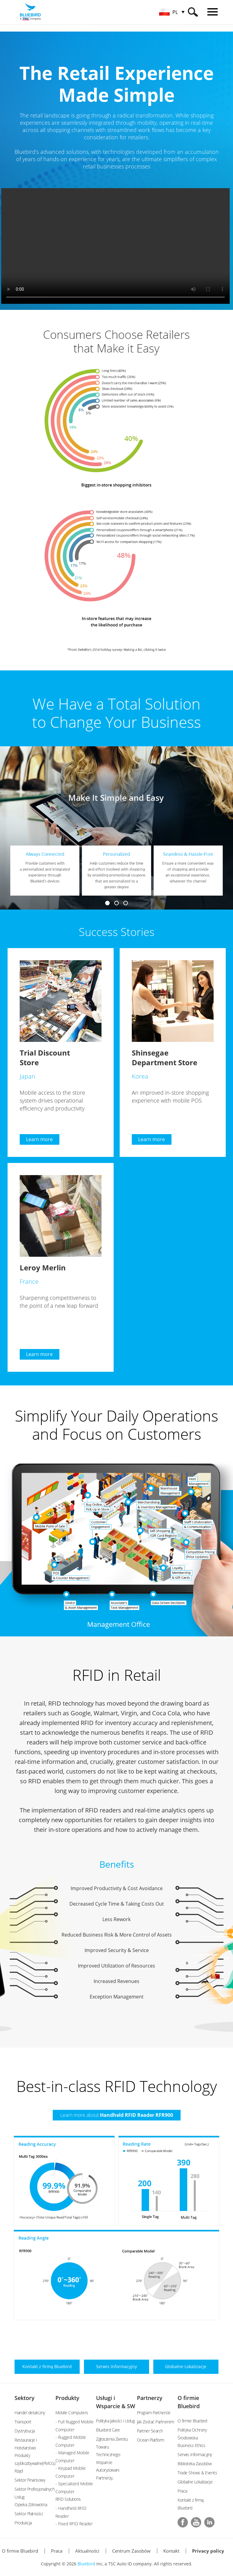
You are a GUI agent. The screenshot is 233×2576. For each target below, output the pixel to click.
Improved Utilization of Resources (116, 1965)
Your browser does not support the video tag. (116, 246)
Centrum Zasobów (131, 2551)
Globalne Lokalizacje (195, 2482)
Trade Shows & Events (197, 2473)
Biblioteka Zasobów (194, 2463)
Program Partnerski (153, 2412)
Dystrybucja (25, 2431)
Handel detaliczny (30, 2412)
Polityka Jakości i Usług (115, 2421)
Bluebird (86, 2564)
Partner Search (150, 2431)
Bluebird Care (108, 2430)
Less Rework (116, 1919)
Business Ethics (191, 2445)
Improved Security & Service (117, 1950)
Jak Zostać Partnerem (155, 2422)
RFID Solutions (68, 2499)
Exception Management (117, 1996)
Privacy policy (208, 2551)
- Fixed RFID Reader (74, 2524)
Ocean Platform (150, 2440)
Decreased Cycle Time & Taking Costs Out (116, 1903)
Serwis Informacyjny (195, 2454)
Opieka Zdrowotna (31, 2504)
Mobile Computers (71, 2412)
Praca (182, 2491)
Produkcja (23, 2523)
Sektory (25, 2397)
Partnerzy (149, 2397)
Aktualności (87, 2551)
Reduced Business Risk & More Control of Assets (117, 1934)
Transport (23, 2422)
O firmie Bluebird (192, 2421)
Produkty (67, 2397)
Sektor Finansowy (30, 2480)
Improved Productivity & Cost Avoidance (117, 1888)
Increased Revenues (116, 1981)
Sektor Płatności (29, 2514)
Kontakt (171, 2551)
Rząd (19, 2471)
